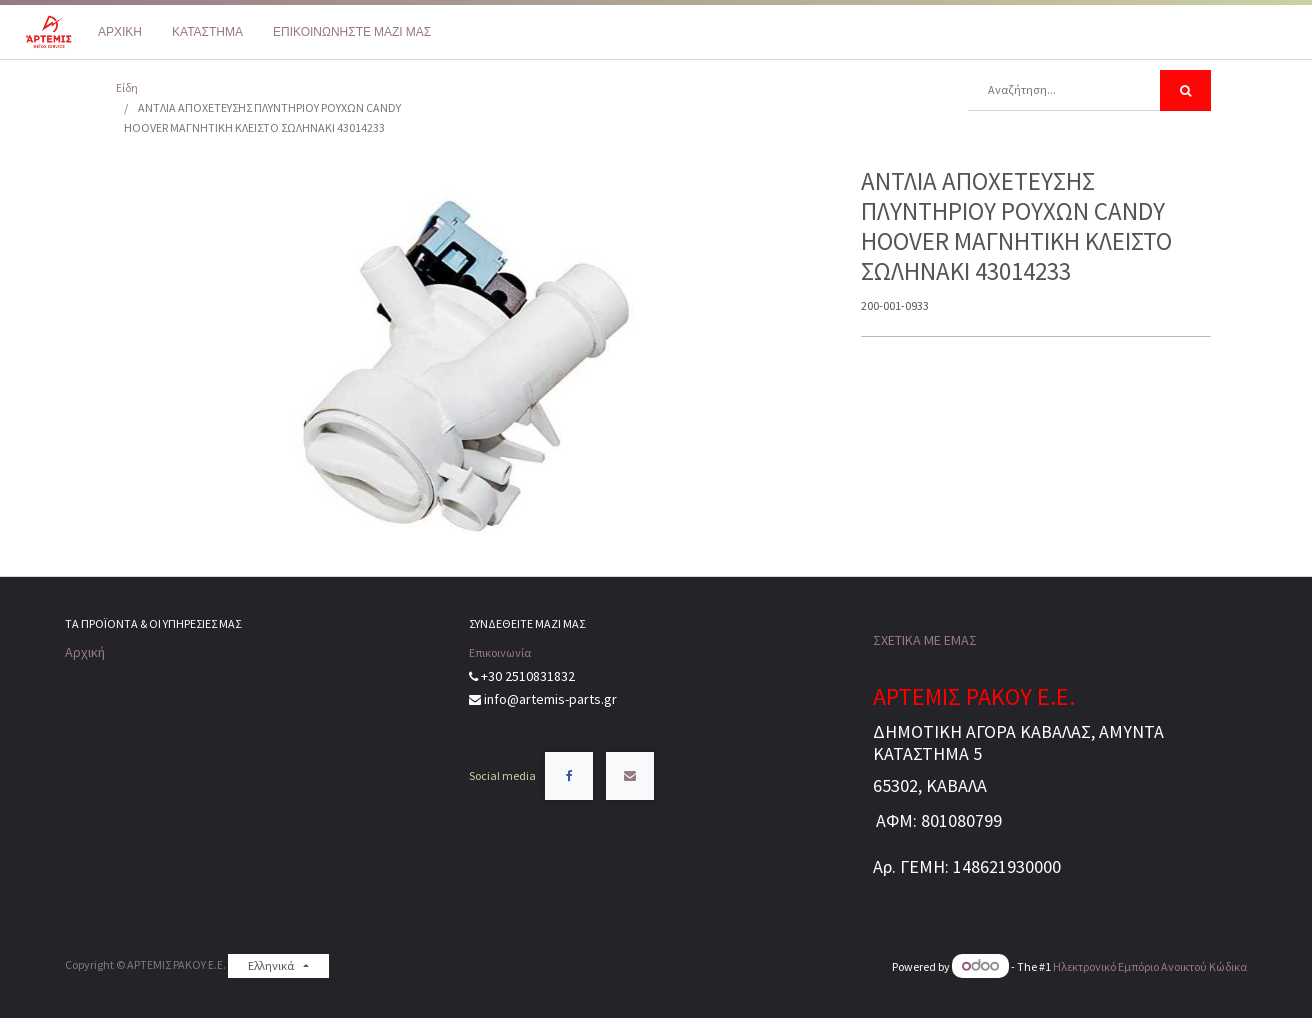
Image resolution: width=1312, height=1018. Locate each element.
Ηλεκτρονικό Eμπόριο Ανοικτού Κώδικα (1150, 966)
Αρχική (85, 652)
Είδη (127, 87)
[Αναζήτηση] (1185, 90)
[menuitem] (120, 32)
